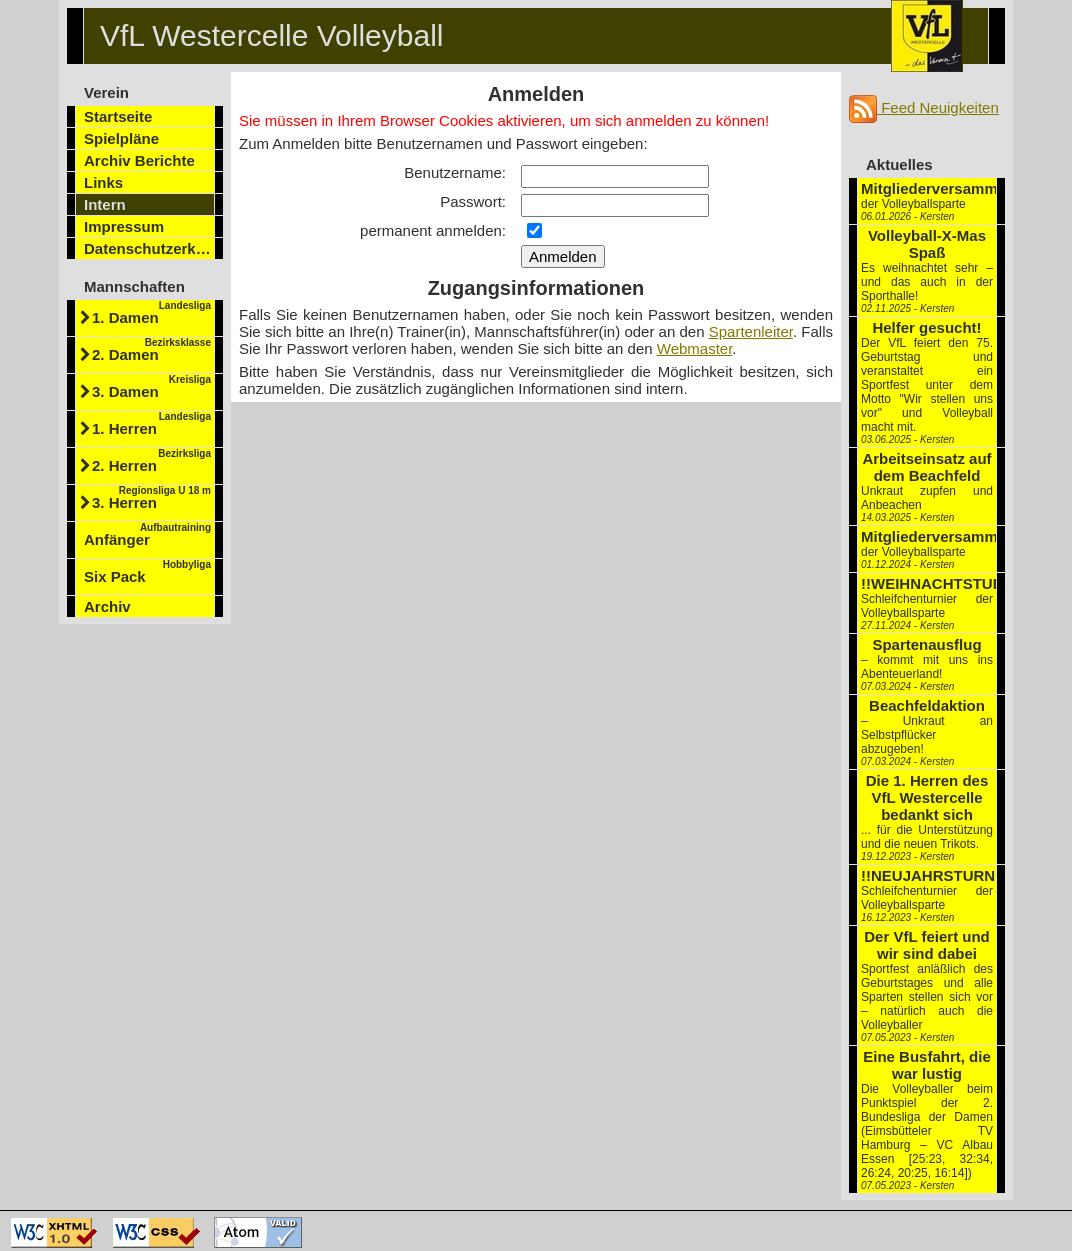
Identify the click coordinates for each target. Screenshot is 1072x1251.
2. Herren (151, 461)
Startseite (118, 116)
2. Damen (151, 350)
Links (103, 182)
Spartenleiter (751, 331)
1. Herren (151, 424)
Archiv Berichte (139, 160)
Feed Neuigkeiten (924, 107)
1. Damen (151, 313)
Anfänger (147, 535)
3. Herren (151, 498)
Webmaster (695, 348)
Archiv (107, 606)
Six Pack (147, 572)
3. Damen (151, 387)
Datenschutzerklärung (149, 248)
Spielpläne (121, 138)
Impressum (124, 226)
